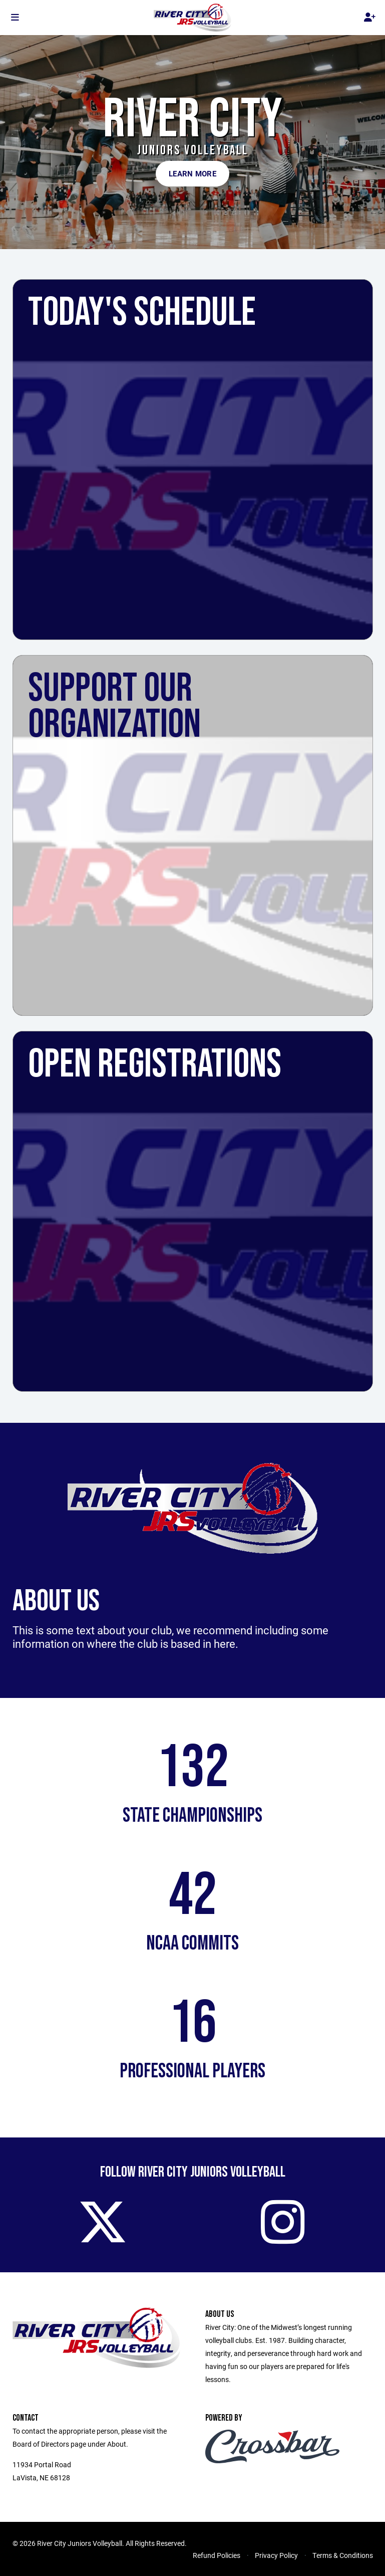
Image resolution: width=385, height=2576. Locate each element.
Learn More (192, 173)
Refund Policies (216, 2555)
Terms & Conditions (342, 2555)
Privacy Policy (276, 2555)
